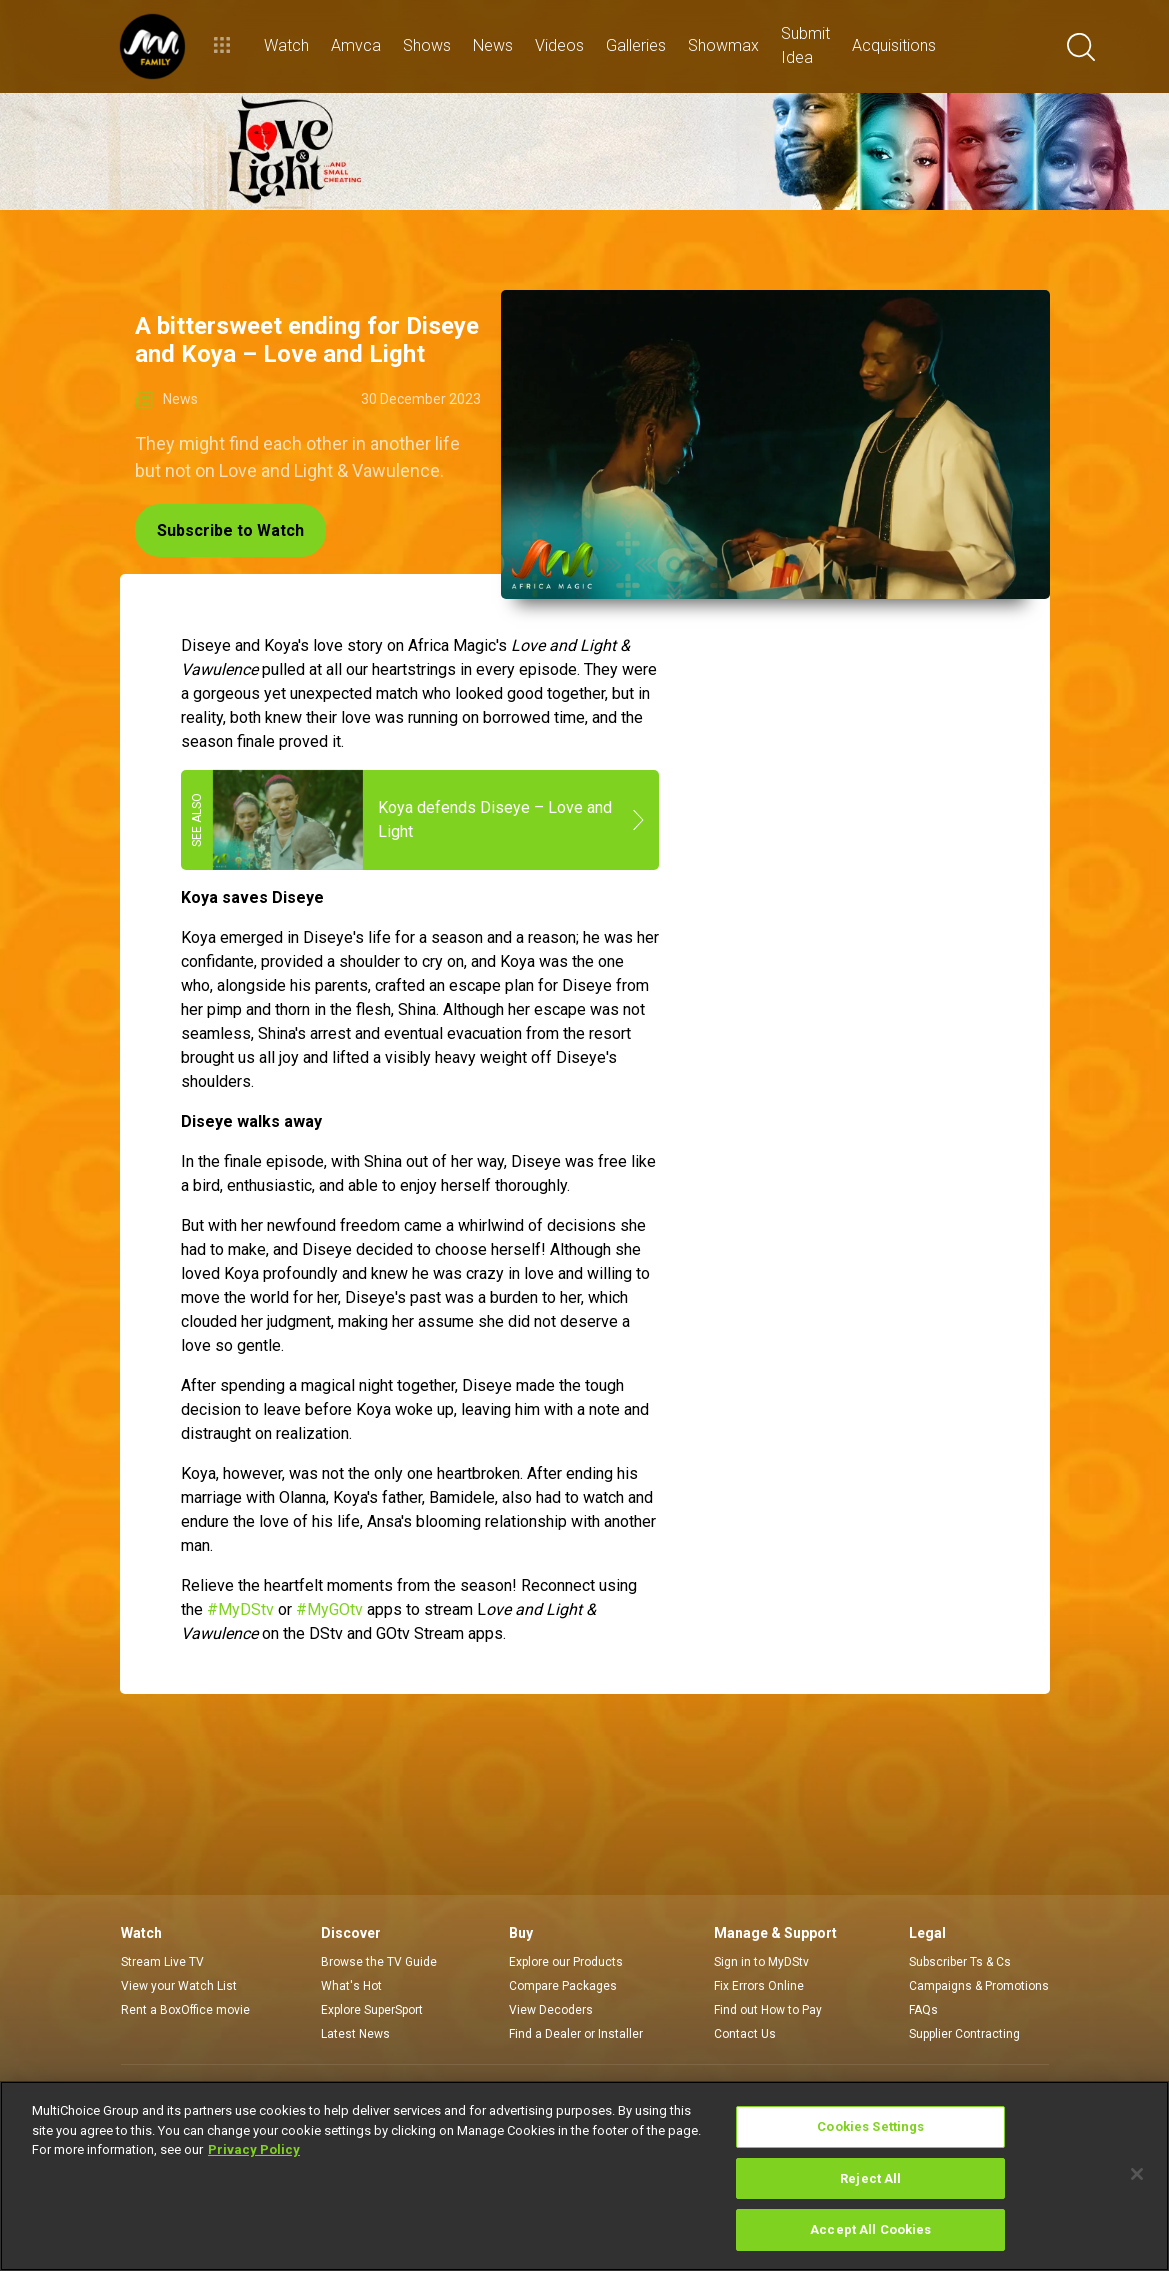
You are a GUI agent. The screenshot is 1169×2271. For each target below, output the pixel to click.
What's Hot (351, 1986)
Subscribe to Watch (230, 530)
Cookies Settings (870, 2126)
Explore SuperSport (372, 2010)
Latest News (355, 2034)
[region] (584, 2176)
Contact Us (745, 2034)
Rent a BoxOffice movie (185, 2010)
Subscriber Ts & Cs (960, 1962)
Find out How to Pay (768, 2010)
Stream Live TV (162, 1962)
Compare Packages (563, 1986)
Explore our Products (566, 1962)
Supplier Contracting (964, 2034)
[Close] (1137, 2174)
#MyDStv (240, 1609)
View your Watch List (179, 1986)
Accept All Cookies (870, 2229)
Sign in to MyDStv (761, 1962)
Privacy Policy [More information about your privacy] (254, 2149)
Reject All (870, 2178)
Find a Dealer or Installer (576, 2034)
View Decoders (551, 2010)
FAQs (923, 2010)
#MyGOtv (329, 1609)
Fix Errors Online (759, 1986)
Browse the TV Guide (379, 1962)
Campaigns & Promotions (979, 1986)
